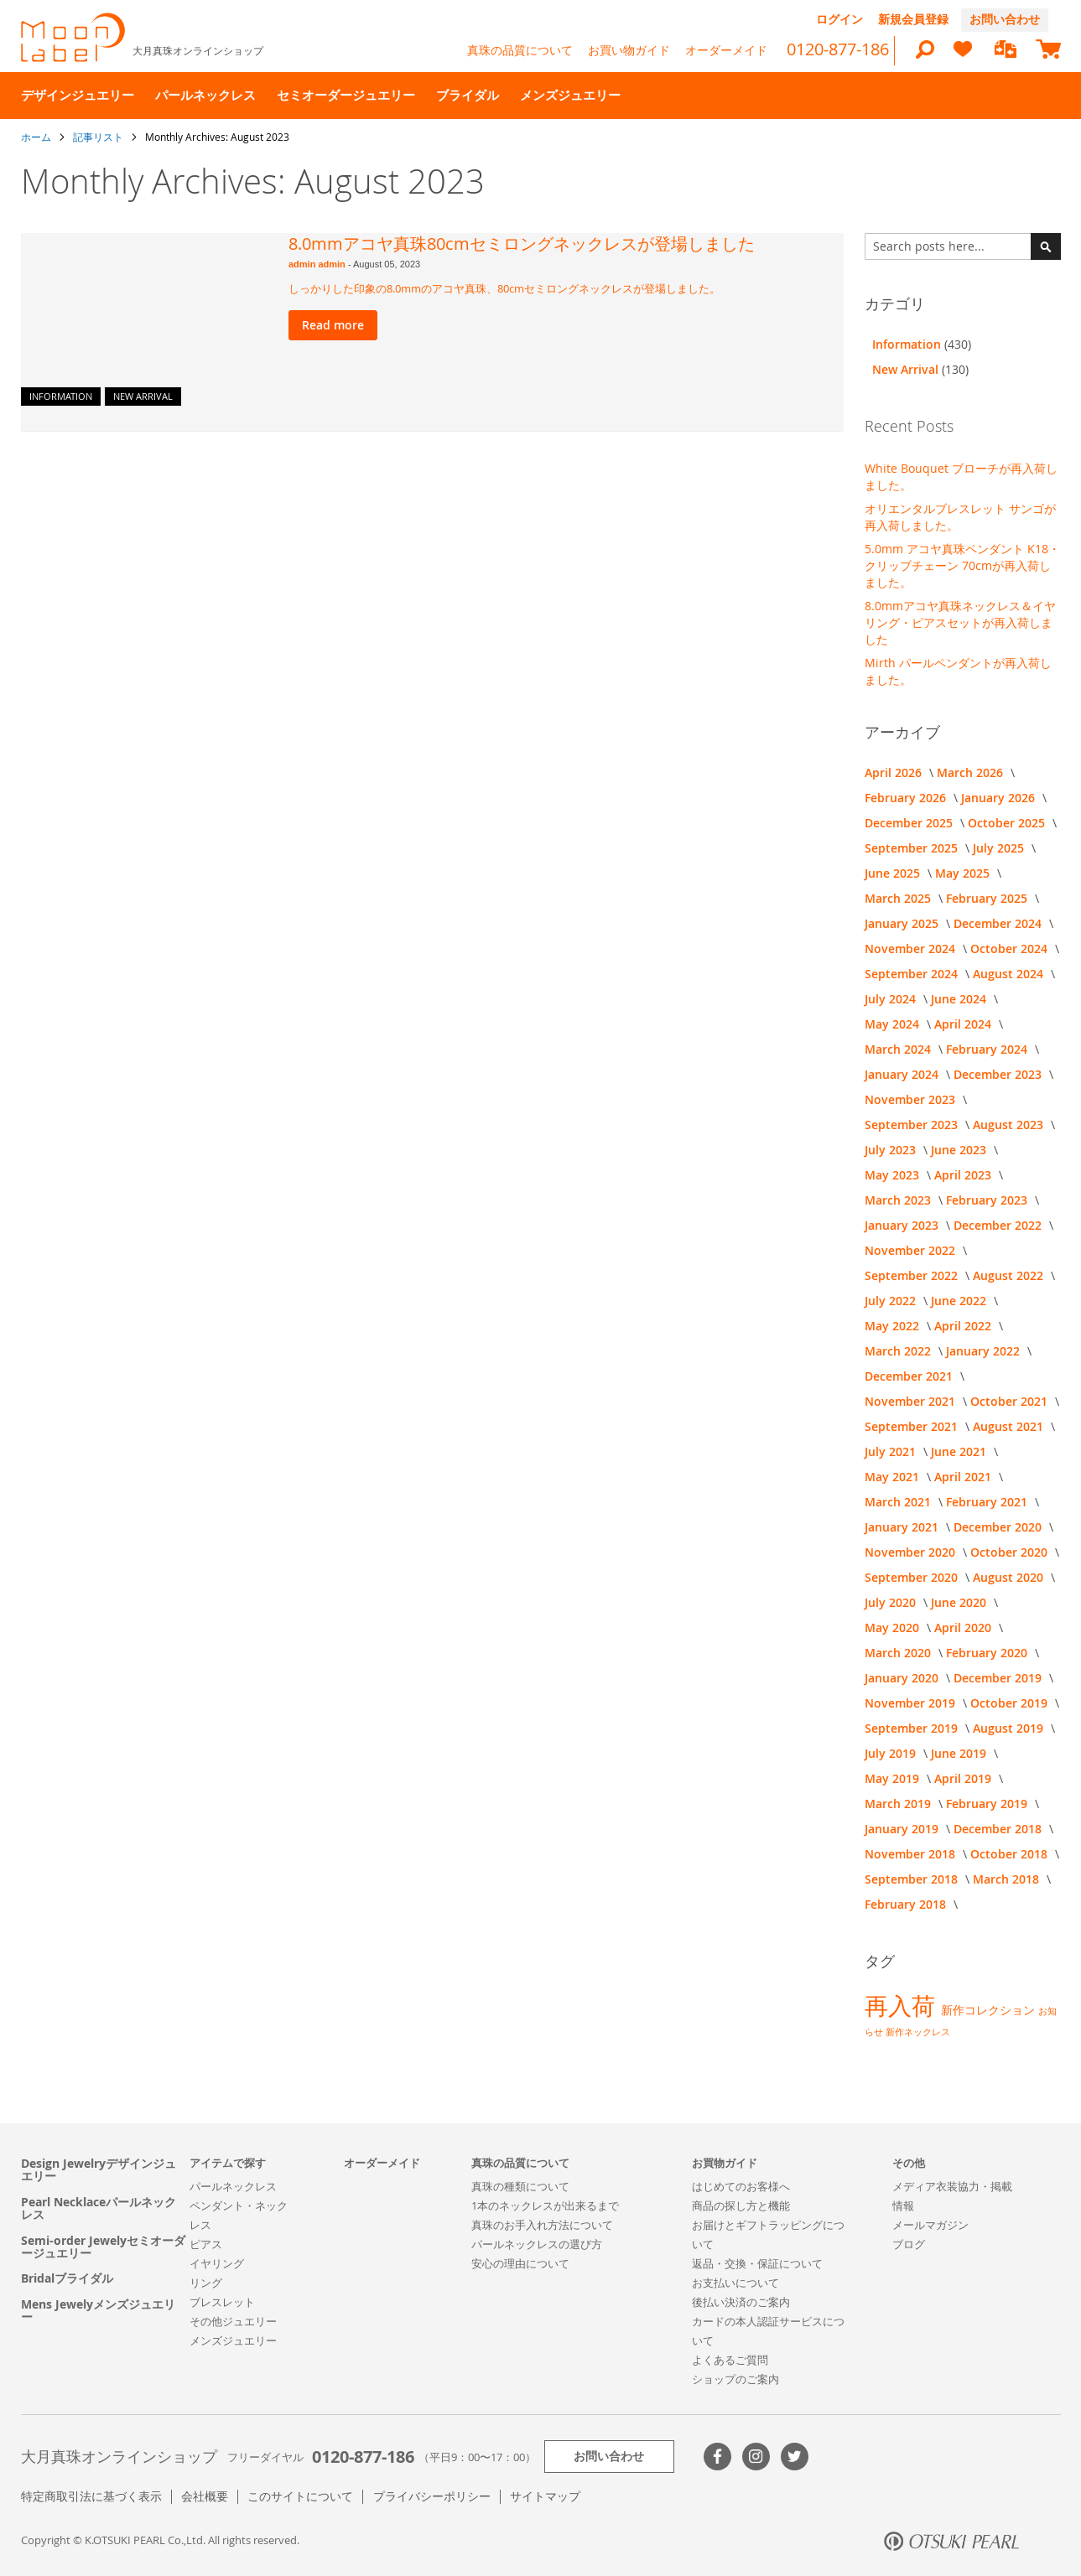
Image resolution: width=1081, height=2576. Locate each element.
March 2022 (899, 1351)
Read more (333, 325)
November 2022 (912, 1250)
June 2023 (960, 1150)
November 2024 (912, 948)
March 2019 (899, 1803)
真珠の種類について (520, 2186)
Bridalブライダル (67, 2278)
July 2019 (892, 1753)
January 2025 (903, 923)
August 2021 (1010, 1426)
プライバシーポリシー (432, 2496)
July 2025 (1000, 848)
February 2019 (988, 1803)
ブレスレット (222, 2301)
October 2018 (1010, 1854)
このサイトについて (300, 2496)
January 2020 (903, 1678)
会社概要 (204, 2496)
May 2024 (893, 1024)
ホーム (37, 136)
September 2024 (913, 974)
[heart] (962, 57)
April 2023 (964, 1175)
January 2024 (903, 1074)
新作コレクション (989, 2010)
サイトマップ (545, 2496)
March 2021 (899, 1502)
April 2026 (895, 772)
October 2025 (1008, 823)
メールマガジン (930, 2224)
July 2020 (892, 1602)
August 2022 (1010, 1275)
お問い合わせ (1004, 19)
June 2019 (960, 1753)
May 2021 (893, 1477)
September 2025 (913, 848)
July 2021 (892, 1451)
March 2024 (899, 1049)
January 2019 (903, 1829)
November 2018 (912, 1854)
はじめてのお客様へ (741, 2186)
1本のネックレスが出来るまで (545, 2205)
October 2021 (1010, 1401)
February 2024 (988, 1049)
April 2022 (964, 1326)
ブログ (908, 2244)
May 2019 (893, 1778)
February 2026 (907, 798)
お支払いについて (735, 2282)
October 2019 (1010, 1703)
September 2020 (913, 1577)
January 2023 (903, 1225)
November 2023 (912, 1099)
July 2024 (892, 999)
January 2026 (999, 798)
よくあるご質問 (730, 2359)
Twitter (794, 2456)
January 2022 (984, 1351)
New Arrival (143, 396)
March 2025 (899, 898)
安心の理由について (520, 2263)
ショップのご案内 (735, 2379)
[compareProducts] (1005, 50)
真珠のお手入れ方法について (542, 2224)
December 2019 (999, 1678)
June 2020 (960, 1602)
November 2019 (912, 1703)
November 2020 (912, 1552)
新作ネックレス (918, 2032)
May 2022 (893, 1326)
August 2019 (1010, 1728)
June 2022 (960, 1301)
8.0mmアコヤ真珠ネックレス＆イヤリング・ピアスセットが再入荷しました (960, 622)
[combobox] (963, 246)
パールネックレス (233, 2186)
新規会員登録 (913, 19)
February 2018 (907, 1904)
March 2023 (899, 1200)
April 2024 (964, 1024)
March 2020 (899, 1653)
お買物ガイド (724, 2163)
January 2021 (903, 1527)
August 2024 (1010, 974)
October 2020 (1010, 1552)
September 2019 (913, 1728)
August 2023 (1010, 1125)
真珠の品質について (520, 50)
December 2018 (999, 1829)
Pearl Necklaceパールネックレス (98, 2208)
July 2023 (892, 1150)
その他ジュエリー (233, 2321)
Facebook (717, 2456)
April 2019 (964, 1778)
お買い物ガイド (629, 50)
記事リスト (99, 136)
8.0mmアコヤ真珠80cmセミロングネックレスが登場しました (521, 243)
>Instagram (756, 2456)
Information (60, 396)
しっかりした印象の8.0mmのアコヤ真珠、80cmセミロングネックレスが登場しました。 (504, 288)
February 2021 (988, 1502)
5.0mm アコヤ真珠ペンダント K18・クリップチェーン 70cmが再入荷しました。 (962, 565)
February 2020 (988, 1653)
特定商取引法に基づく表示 (91, 2496)
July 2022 (892, 1301)
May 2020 (893, 1627)
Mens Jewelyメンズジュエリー (98, 2311)
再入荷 (903, 2005)
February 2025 (988, 898)
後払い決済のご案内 (741, 2301)
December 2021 (910, 1376)
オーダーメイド (726, 50)
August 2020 (1010, 1577)
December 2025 (910, 823)
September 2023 (913, 1125)
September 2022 (913, 1275)
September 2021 (913, 1426)
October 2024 (1010, 948)
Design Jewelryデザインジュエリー (98, 2170)
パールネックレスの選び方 (536, 2244)
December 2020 (999, 1527)
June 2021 (960, 1451)
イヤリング (217, 2263)
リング (206, 2282)
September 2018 (913, 1879)
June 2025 (894, 873)
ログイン (839, 19)
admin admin (318, 264)
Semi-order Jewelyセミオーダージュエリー (103, 2247)
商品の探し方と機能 (741, 2205)
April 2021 (964, 1477)
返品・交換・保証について (757, 2263)
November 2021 (912, 1401)
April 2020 (964, 1627)
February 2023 (988, 1200)
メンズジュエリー (233, 2340)
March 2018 (1007, 1879)
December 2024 (999, 923)
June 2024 (960, 999)
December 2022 (999, 1225)
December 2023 (999, 1074)
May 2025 (964, 873)
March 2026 (971, 772)
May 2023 (893, 1175)
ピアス (206, 2244)
